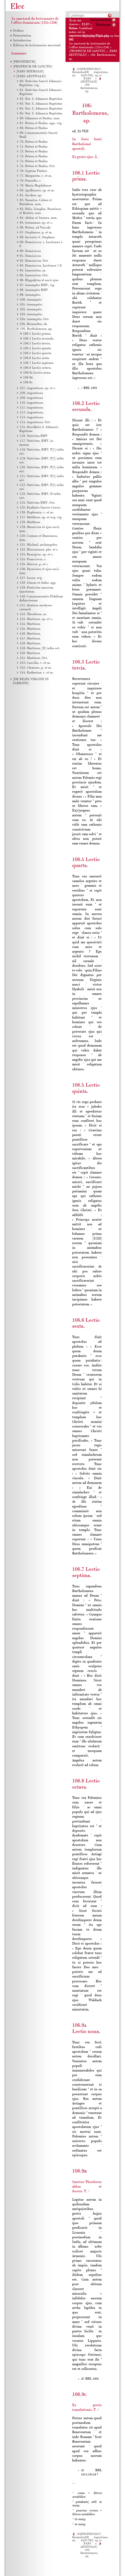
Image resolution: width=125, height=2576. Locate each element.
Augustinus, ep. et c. (38, 388)
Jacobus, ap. (31, 195)
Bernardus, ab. (34, 324)
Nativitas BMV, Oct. (37, 502)
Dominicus (30, 251)
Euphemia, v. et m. (37, 512)
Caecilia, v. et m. (35, 663)
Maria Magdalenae (36, 185)
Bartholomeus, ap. (36, 329)
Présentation (22, 35)
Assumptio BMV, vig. (37, 285)
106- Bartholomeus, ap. (89, 88)
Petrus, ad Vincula (35, 227)
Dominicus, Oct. (34, 261)
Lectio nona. (37, 372)
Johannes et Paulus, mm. (40, 118)
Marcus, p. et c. (34, 564)
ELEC (86, 24)
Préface (18, 31)
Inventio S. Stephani (37, 237)
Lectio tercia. (37, 343)
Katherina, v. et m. (37, 672)
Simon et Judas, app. (38, 583)
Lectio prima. (37, 334)
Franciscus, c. (33, 559)
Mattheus (30, 522)
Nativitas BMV (34, 436)
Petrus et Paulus (34, 128)
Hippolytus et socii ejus (39, 280)
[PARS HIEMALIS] (30, 71)
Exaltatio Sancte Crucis (40, 507)
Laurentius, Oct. (34, 275)
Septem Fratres (33, 171)
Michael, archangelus (38, 545)
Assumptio (31, 299)
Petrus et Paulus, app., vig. (41, 123)
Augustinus (31, 393)
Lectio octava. (37, 368)
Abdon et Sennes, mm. (39, 218)
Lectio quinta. (37, 353)
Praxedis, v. (31, 180)
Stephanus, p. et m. (36, 232)
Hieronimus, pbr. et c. (39, 549)
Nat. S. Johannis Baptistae (41, 99)
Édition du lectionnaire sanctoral (36, 45)
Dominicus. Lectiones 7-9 (41, 265)
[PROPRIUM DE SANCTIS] (32, 66)
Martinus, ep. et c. (36, 619)
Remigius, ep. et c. (37, 554)
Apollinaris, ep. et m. (37, 190)
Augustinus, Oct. (35, 422)
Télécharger (103, 24)
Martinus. (30, 624)
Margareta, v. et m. (36, 176)
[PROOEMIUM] (24, 61)
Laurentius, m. (33, 270)
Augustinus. (32, 403)
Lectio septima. (38, 363)
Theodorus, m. (33, 614)
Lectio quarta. (37, 348)
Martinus (30, 653)
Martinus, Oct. (34, 658)
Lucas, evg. (31, 578)
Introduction (22, 40)
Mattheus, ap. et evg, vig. (41, 517)
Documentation (100, 20)
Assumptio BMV (34, 290)
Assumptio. (30, 295)
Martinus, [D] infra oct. (40, 648)
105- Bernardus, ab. (78, 72)
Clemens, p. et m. (36, 667)
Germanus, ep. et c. (36, 222)
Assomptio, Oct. (34, 319)
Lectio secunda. (38, 338)
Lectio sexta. (36, 358)
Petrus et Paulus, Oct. (37, 166)
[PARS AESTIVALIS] (31, 76)
